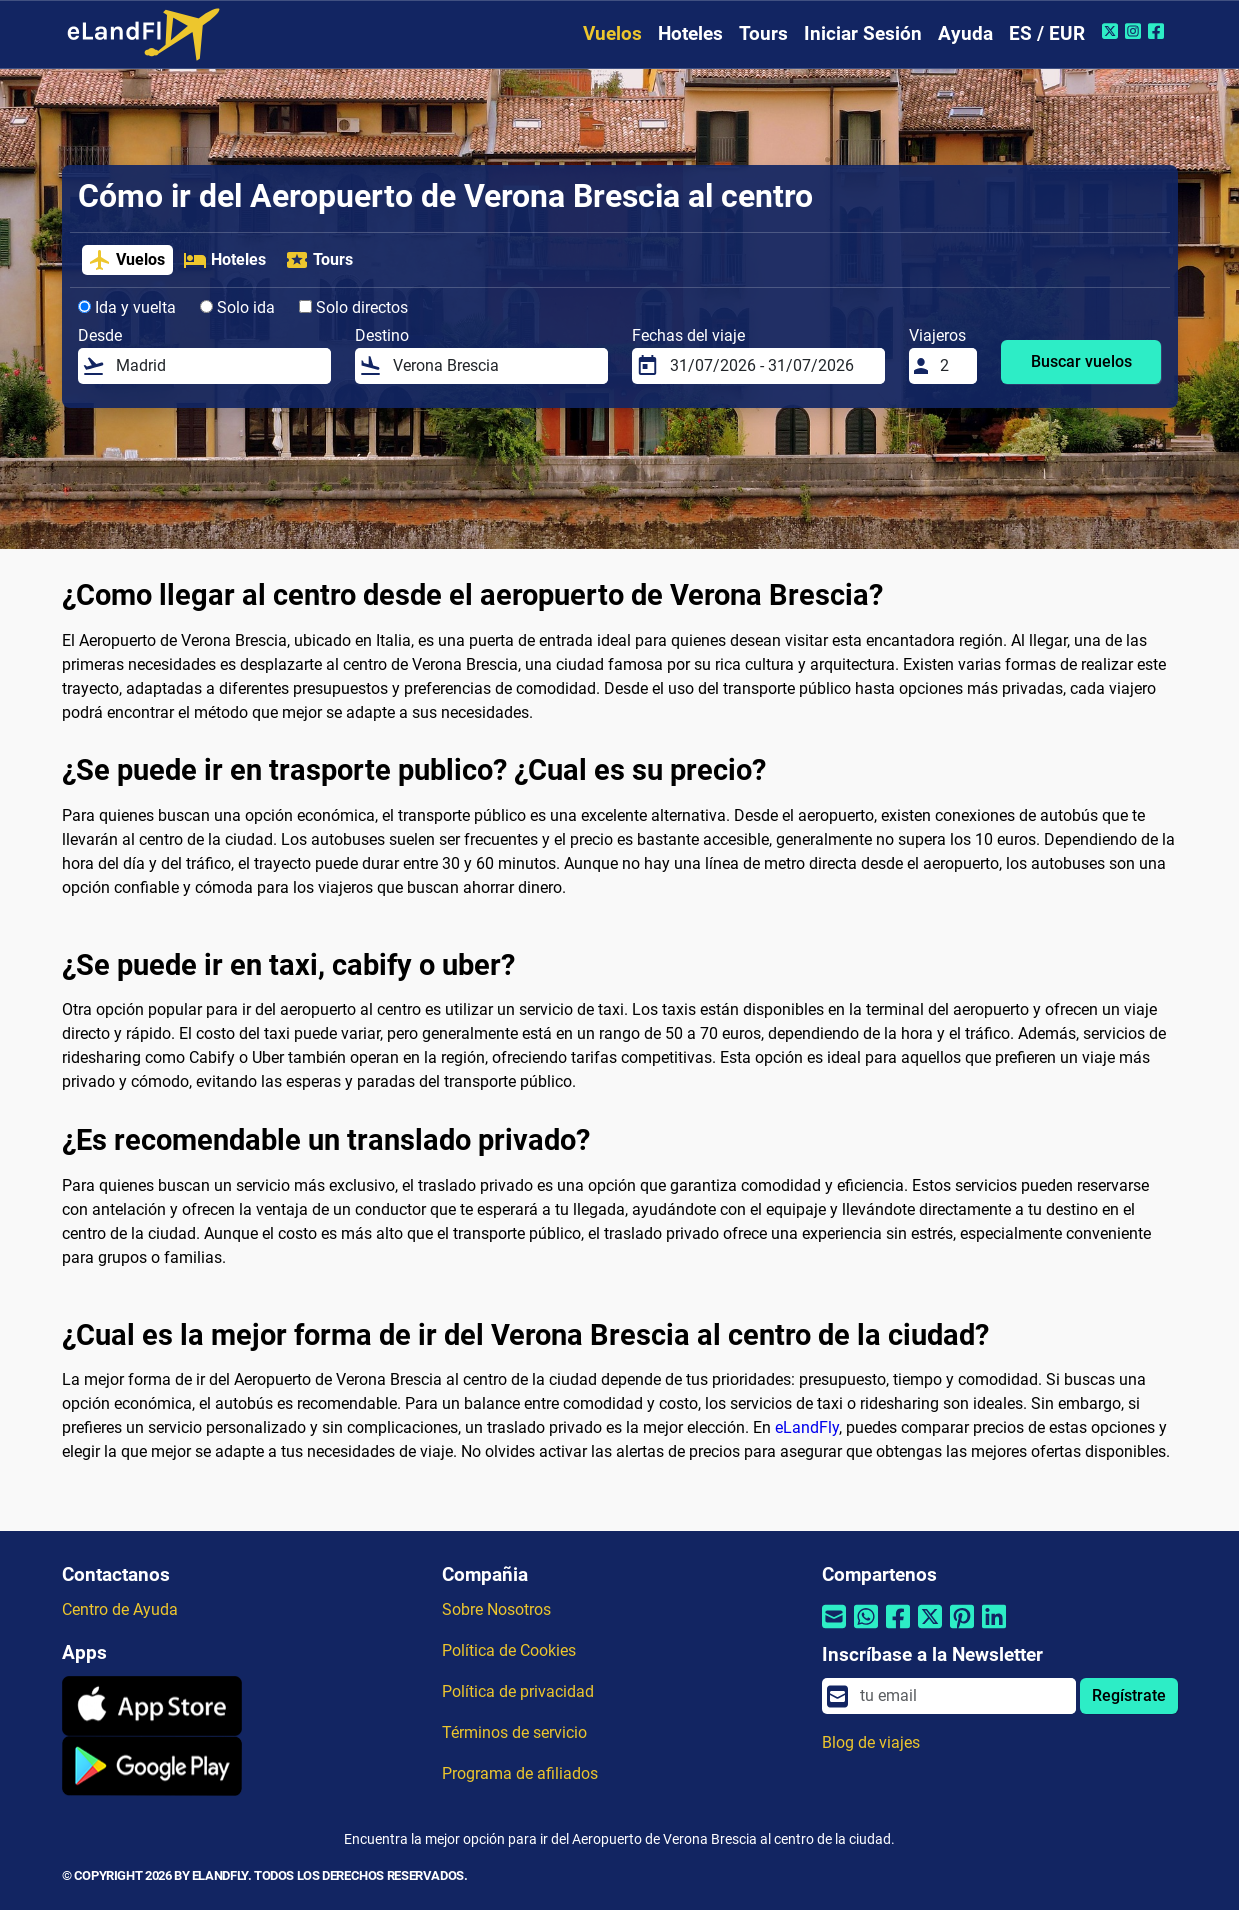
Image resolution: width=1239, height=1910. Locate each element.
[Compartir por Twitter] (930, 1628)
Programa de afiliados (520, 1773)
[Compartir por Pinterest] (962, 1628)
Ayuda (965, 33)
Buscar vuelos (1081, 361)
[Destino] (494, 366)
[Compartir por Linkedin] (994, 1628)
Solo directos (353, 307)
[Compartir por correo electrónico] (834, 1628)
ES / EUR (1047, 33)
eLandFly (807, 1427)
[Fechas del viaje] (771, 366)
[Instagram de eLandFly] (1135, 31)
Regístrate (1129, 1695)
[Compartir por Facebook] (898, 1628)
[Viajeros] (952, 366)
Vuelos (612, 33)
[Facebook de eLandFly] (1158, 31)
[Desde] (217, 366)
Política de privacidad (518, 1691)
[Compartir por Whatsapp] (866, 1628)
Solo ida (237, 307)
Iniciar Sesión (863, 33)
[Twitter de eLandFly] (1112, 31)
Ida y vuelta (127, 307)
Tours (763, 33)
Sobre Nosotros (496, 1609)
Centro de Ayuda (120, 1609)
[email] (961, 1696)
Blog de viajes (871, 1742)
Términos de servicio (514, 1732)
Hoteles (690, 33)
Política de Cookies (509, 1650)
